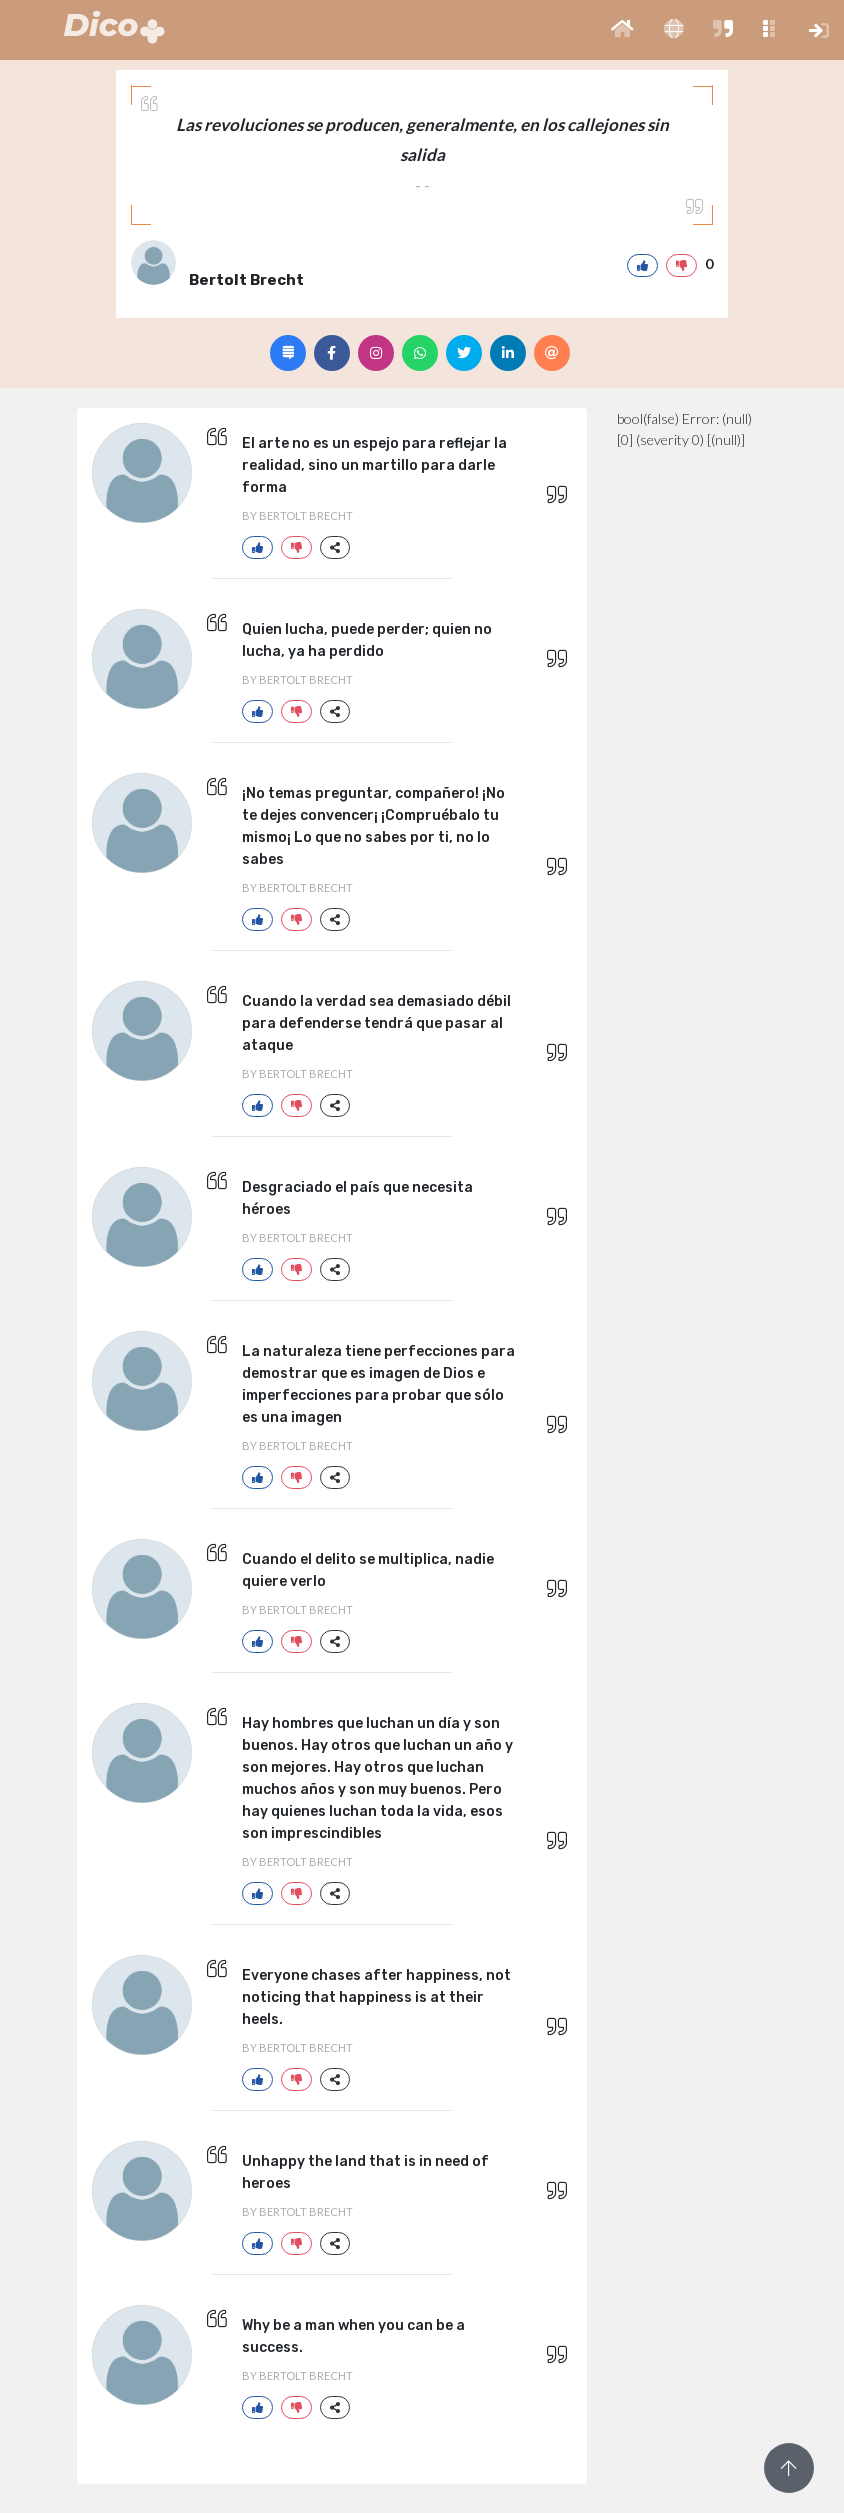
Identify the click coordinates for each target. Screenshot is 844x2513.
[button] (622, 30)
